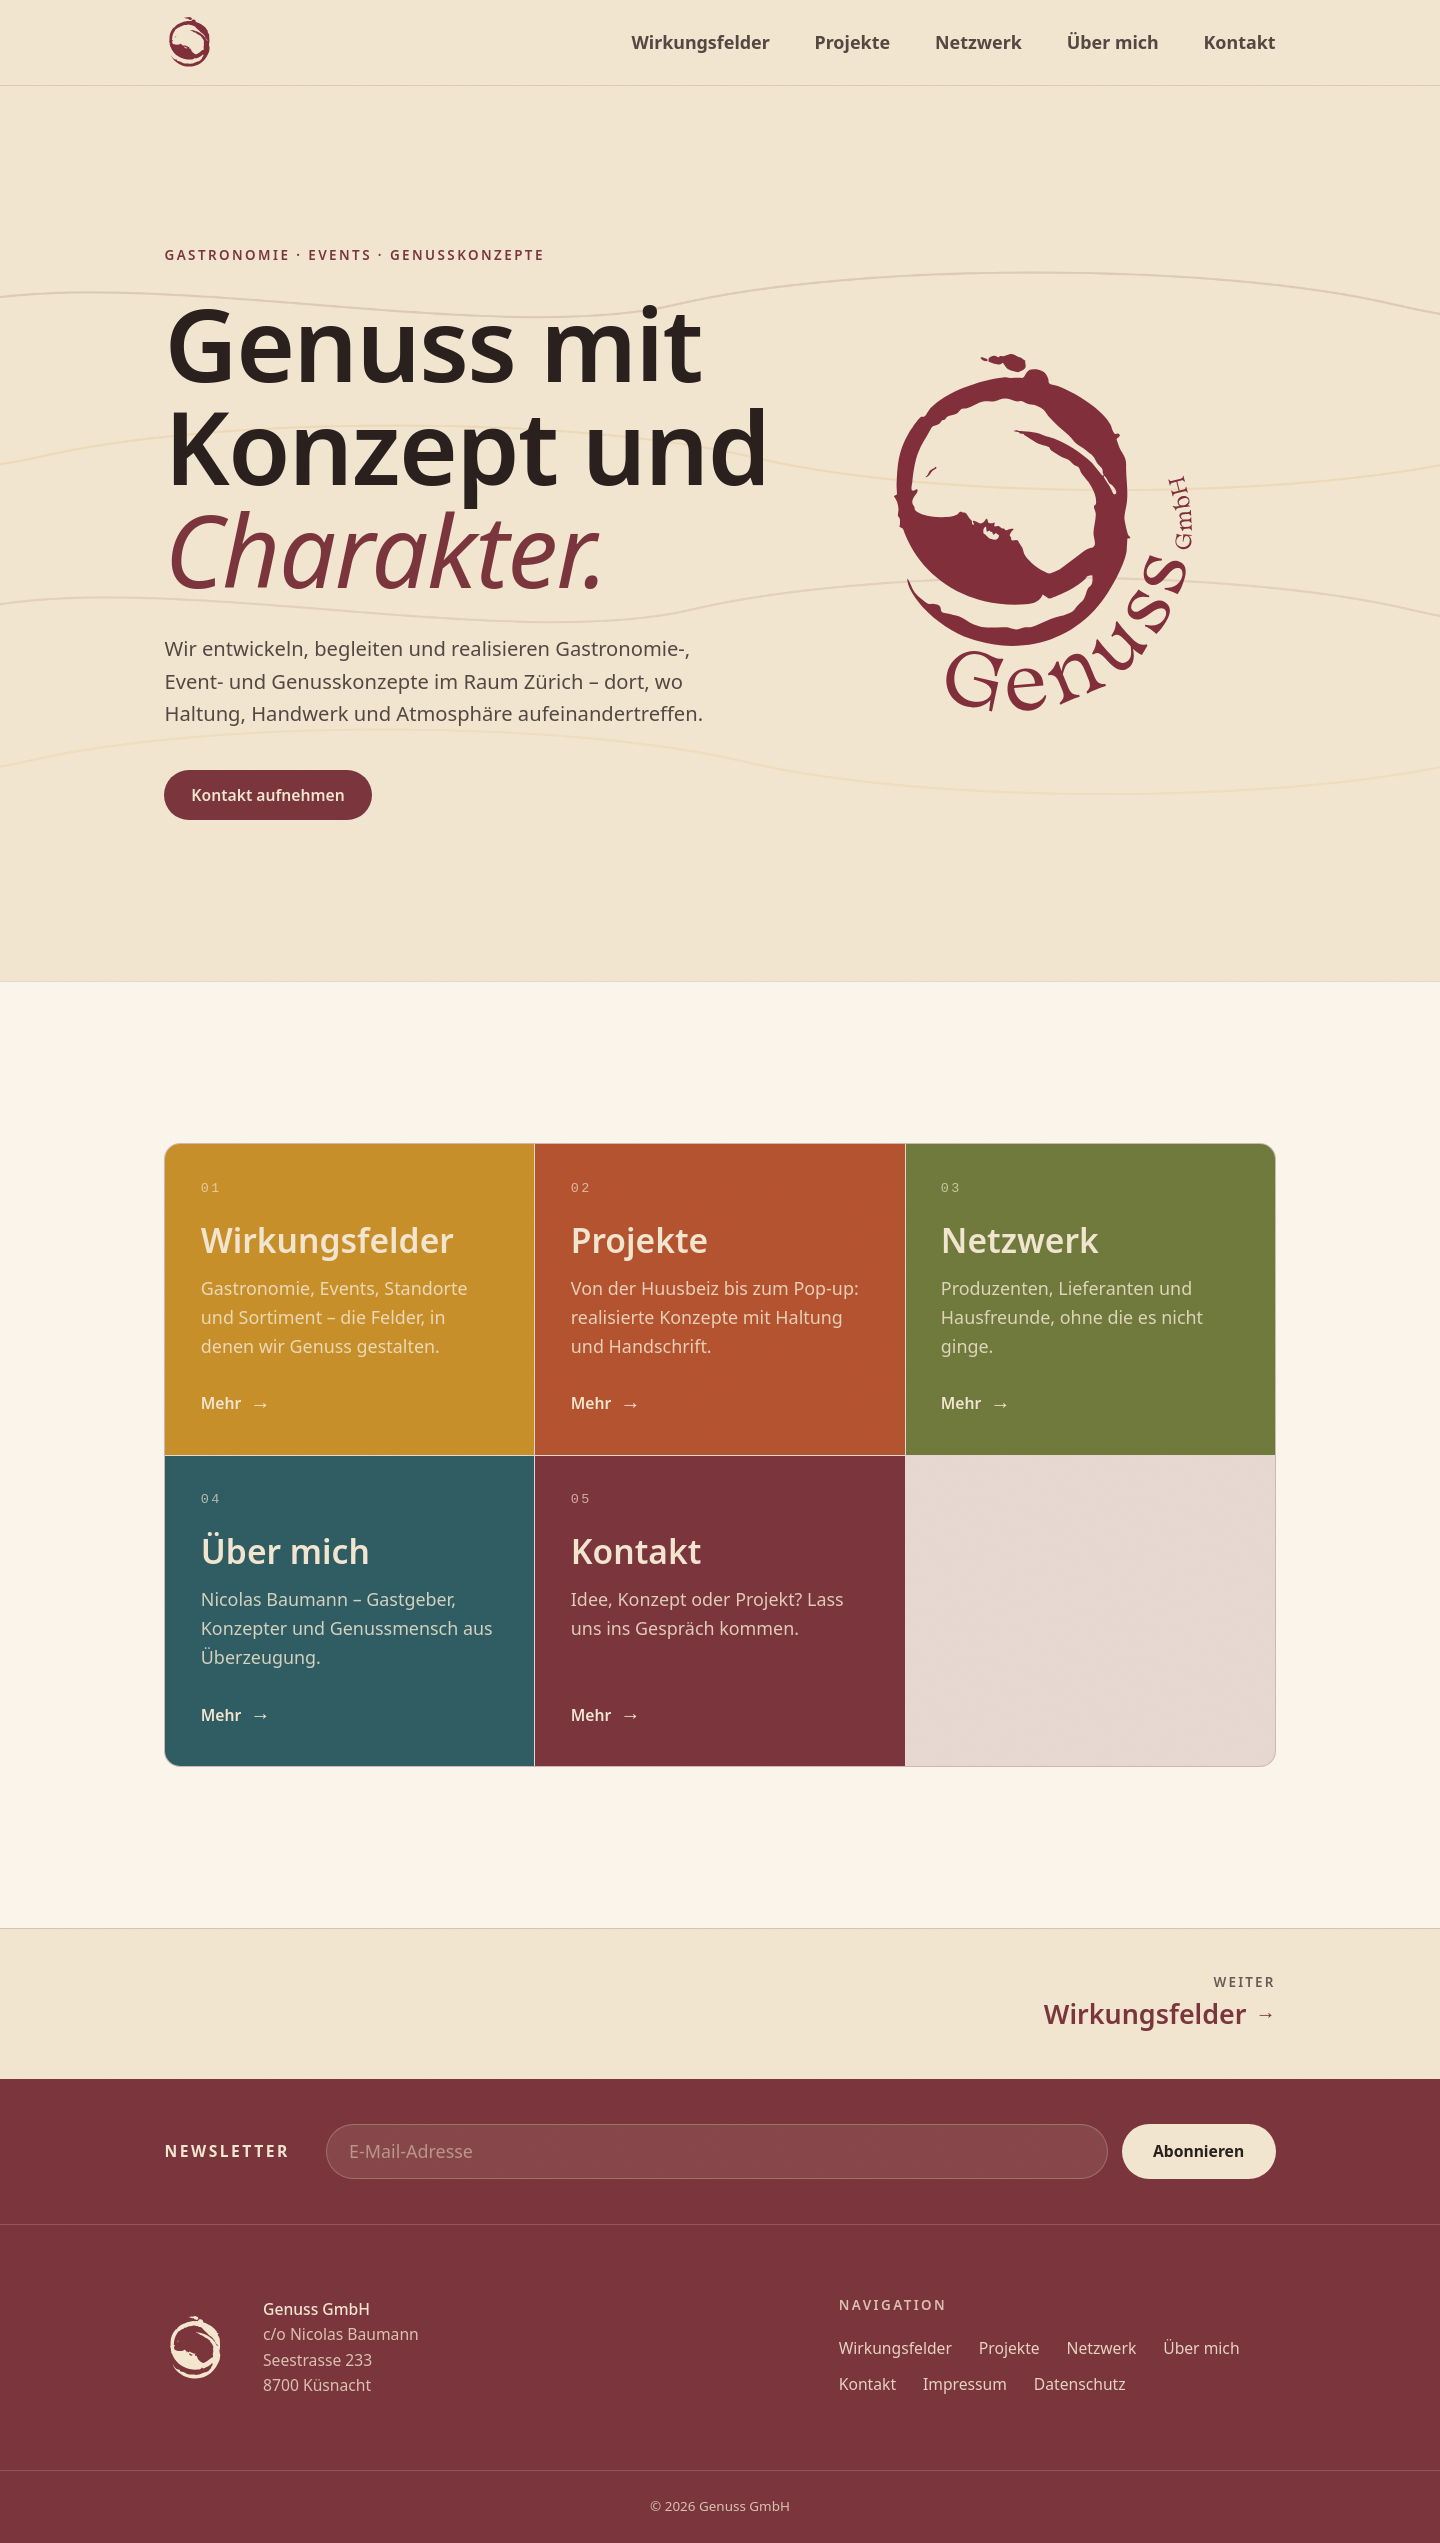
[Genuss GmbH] (188, 42)
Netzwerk (1102, 2348)
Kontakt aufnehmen (267, 795)
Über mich (1201, 2348)
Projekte (1009, 2348)
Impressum (965, 2384)
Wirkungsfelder (895, 2348)
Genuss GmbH (744, 2506)
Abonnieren (1198, 2151)
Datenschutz (1080, 2384)
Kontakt (867, 2384)
